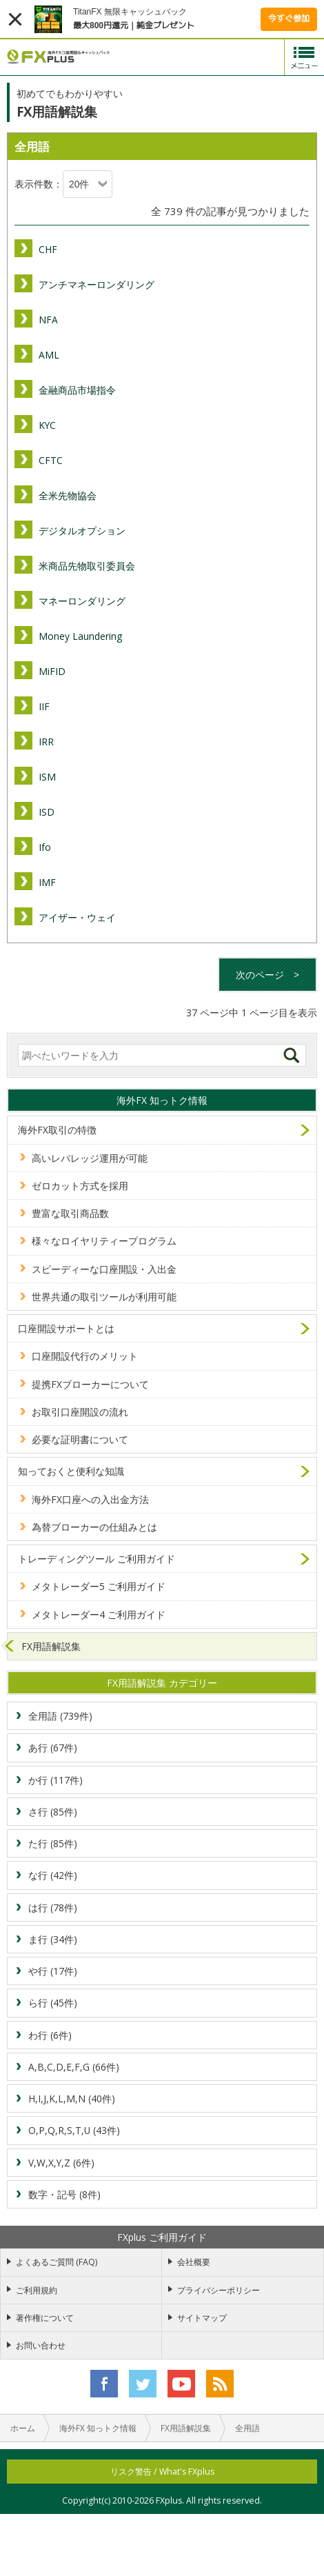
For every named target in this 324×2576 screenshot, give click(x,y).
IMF (47, 882)
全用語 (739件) (60, 1715)
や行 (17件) (52, 1971)
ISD (46, 811)
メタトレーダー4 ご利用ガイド (98, 1614)
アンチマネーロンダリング (96, 284)
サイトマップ (202, 2318)
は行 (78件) (52, 1907)
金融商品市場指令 (77, 389)
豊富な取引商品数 (70, 1213)
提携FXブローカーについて (90, 1384)
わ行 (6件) (50, 2035)
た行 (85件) (52, 1843)
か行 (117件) (55, 1780)
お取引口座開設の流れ (80, 1411)
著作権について (45, 2318)
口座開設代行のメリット (85, 1355)
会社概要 (193, 2262)
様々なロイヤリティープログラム (104, 1240)
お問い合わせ (40, 2345)
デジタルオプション (82, 530)
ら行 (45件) (52, 2002)
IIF (44, 706)
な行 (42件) (52, 1875)
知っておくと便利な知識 (71, 1471)
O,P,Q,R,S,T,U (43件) (74, 2130)
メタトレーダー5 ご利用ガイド (98, 1586)
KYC (47, 425)
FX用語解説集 (51, 1646)
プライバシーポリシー (218, 2290)
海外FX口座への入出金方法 (90, 1499)
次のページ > (267, 974)
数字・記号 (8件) (64, 2194)
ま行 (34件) (52, 1939)
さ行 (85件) (52, 1811)
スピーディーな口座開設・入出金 (104, 1269)
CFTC (51, 460)
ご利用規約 (36, 2290)
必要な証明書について (80, 1439)
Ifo (45, 847)
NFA (48, 319)
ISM (47, 776)
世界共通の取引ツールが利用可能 (104, 1296)
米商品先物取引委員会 (87, 565)
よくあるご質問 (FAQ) (56, 2262)
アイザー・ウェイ (77, 917)
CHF (48, 249)
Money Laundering (80, 636)
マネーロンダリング (82, 600)
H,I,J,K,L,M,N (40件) (71, 2098)
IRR (46, 741)
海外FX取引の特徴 (57, 1129)
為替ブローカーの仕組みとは (94, 1526)
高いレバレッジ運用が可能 (90, 1158)
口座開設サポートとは (66, 1328)
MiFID (52, 671)
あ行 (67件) (52, 1747)
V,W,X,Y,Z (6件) (61, 2162)
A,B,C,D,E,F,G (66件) (73, 2066)
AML (49, 354)
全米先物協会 (68, 495)
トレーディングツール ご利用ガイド (96, 1558)
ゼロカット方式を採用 (80, 1185)
